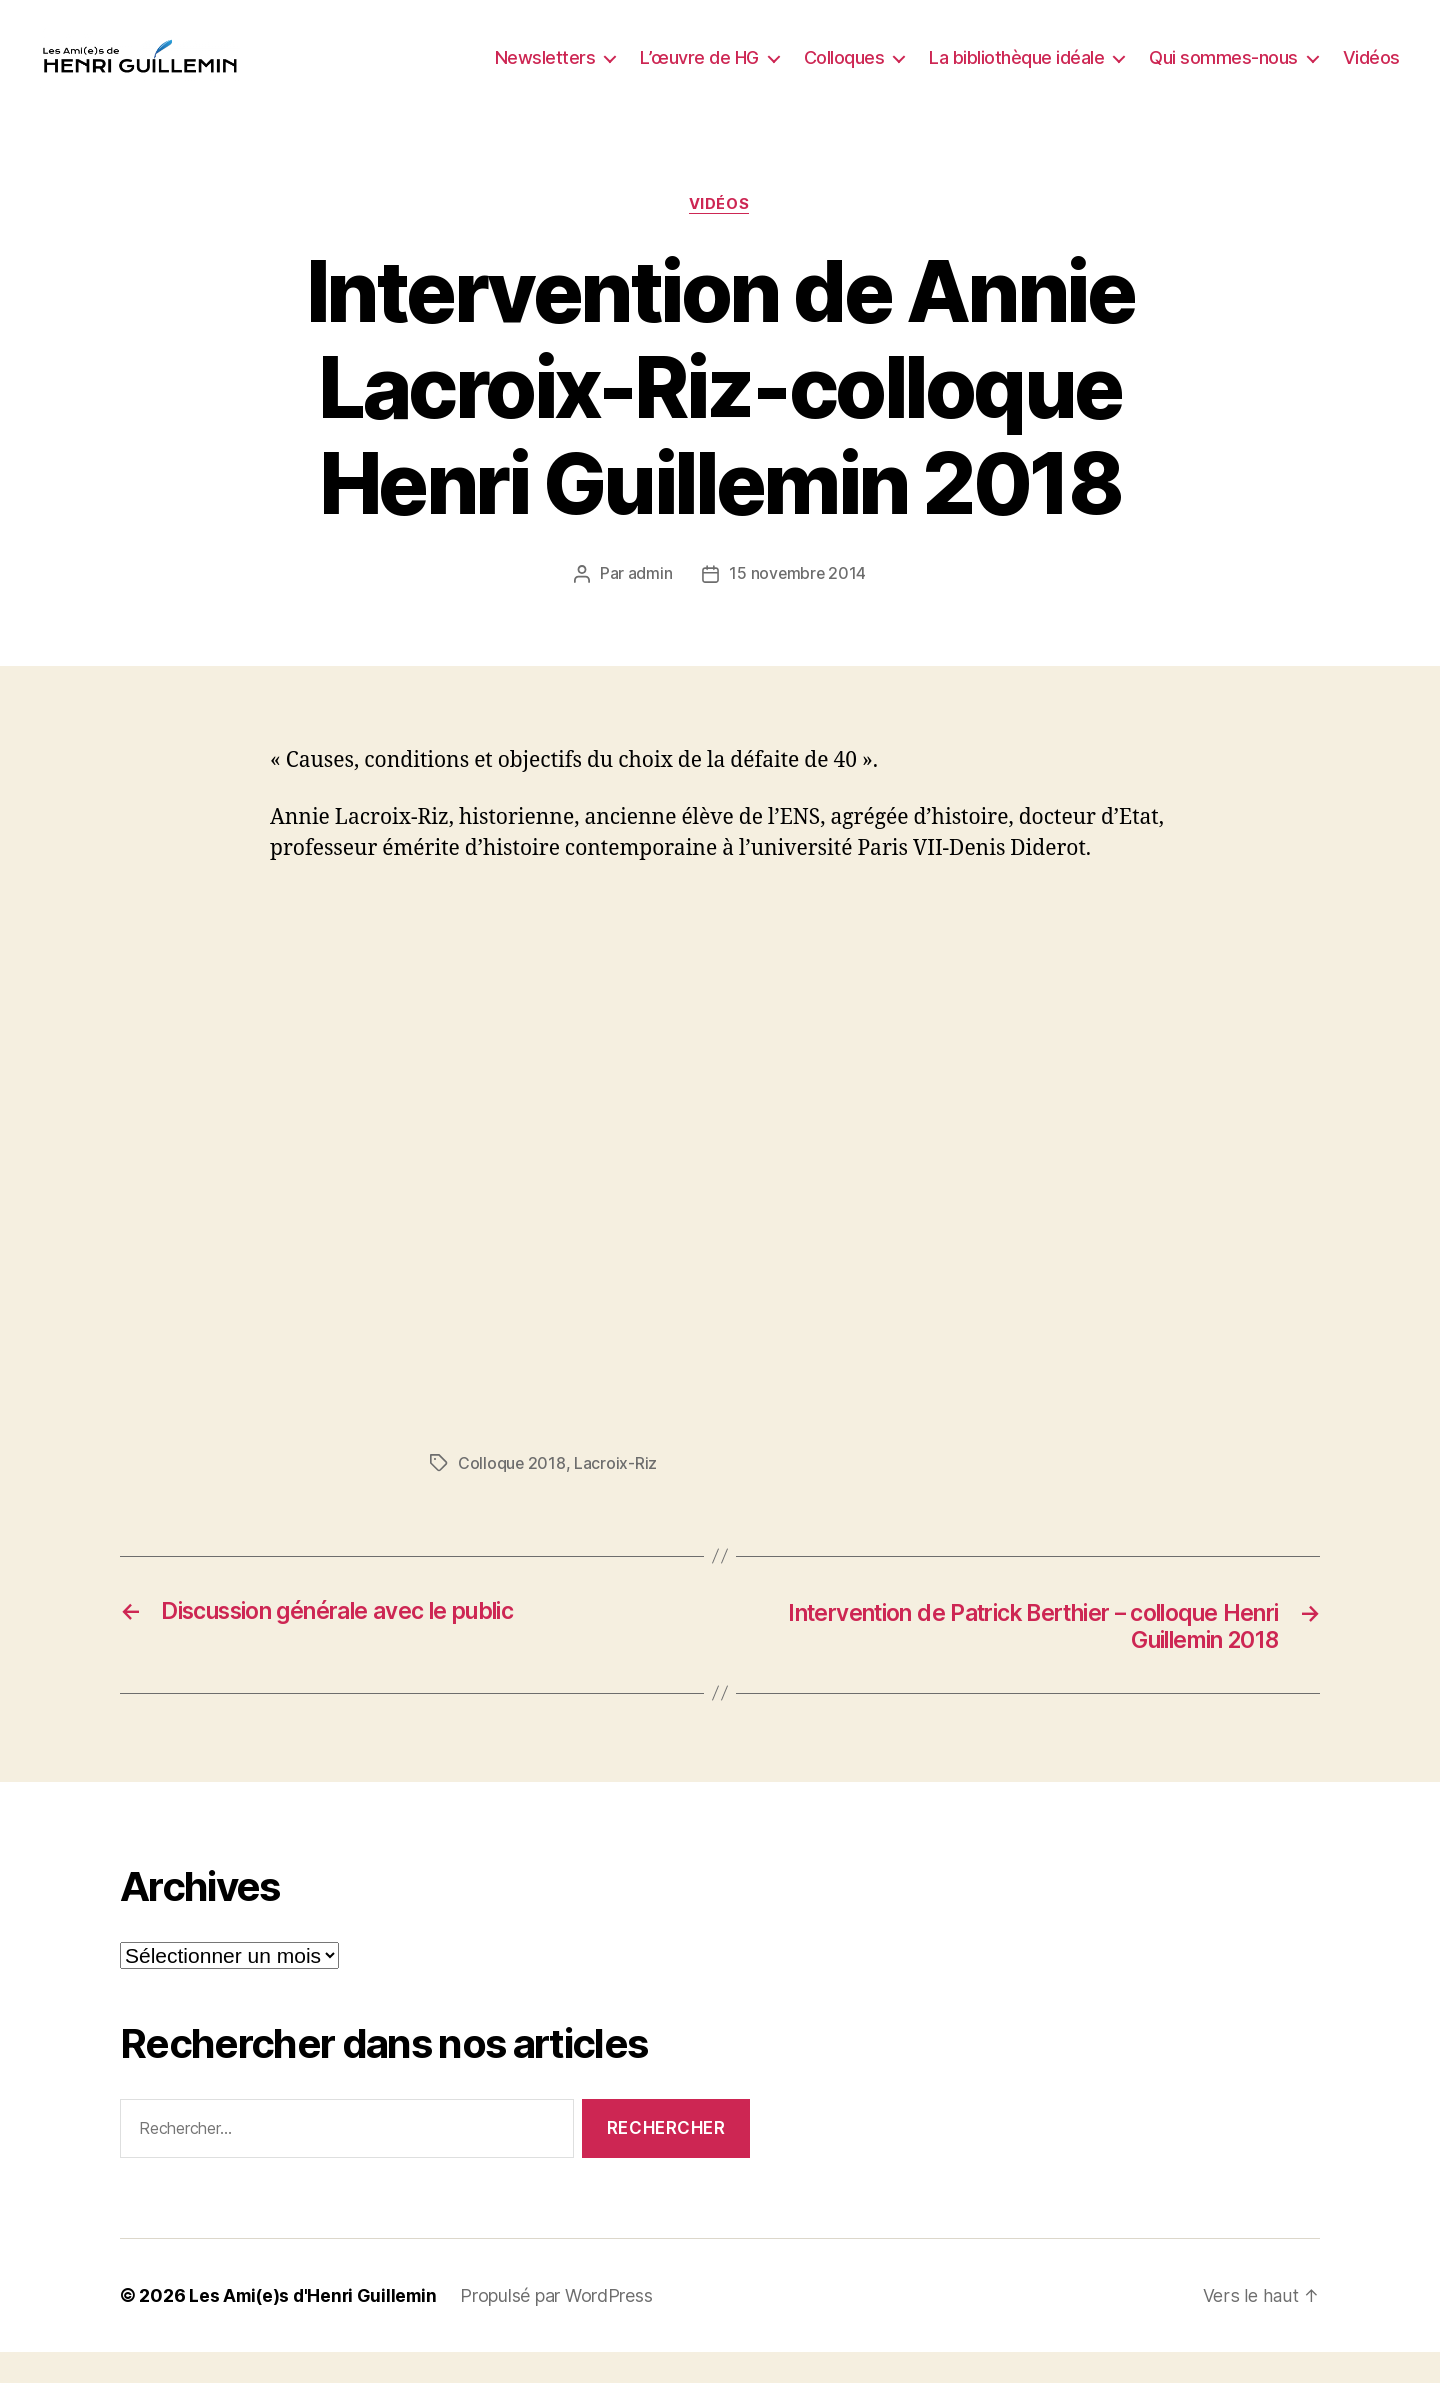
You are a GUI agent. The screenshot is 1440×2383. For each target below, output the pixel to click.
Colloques (844, 72)
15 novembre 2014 (797, 605)
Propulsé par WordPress (563, 2326)
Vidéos (1371, 72)
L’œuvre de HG (699, 72)
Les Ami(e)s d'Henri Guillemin (316, 2326)
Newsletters (545, 72)
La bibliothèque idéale (1016, 72)
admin (649, 605)
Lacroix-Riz (616, 1494)
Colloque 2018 (512, 1494)
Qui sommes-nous (1223, 72)
